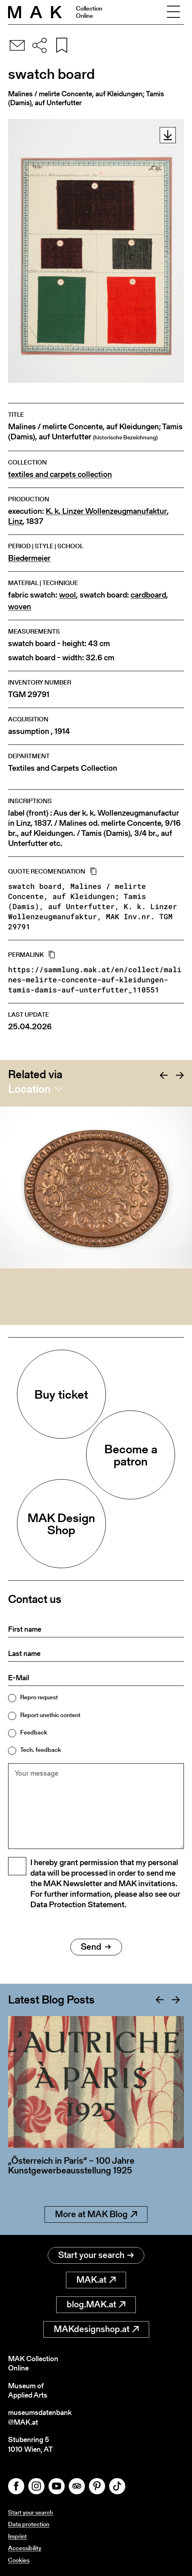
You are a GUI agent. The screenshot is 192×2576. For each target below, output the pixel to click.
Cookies (19, 2560)
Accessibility (24, 2548)
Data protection (28, 2524)
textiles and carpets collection (60, 474)
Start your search (96, 2255)
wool (67, 595)
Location (29, 1089)
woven (19, 607)
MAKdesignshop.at (96, 2329)
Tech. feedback (40, 1750)
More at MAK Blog (96, 2214)
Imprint (17, 2536)
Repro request (39, 1697)
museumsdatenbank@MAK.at (40, 2417)
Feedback (33, 1732)
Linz (15, 521)
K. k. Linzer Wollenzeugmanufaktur (106, 511)
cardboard (148, 595)
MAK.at (96, 2279)
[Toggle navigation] (173, 12)
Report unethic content (50, 1715)
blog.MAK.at (96, 2304)
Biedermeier (29, 558)
